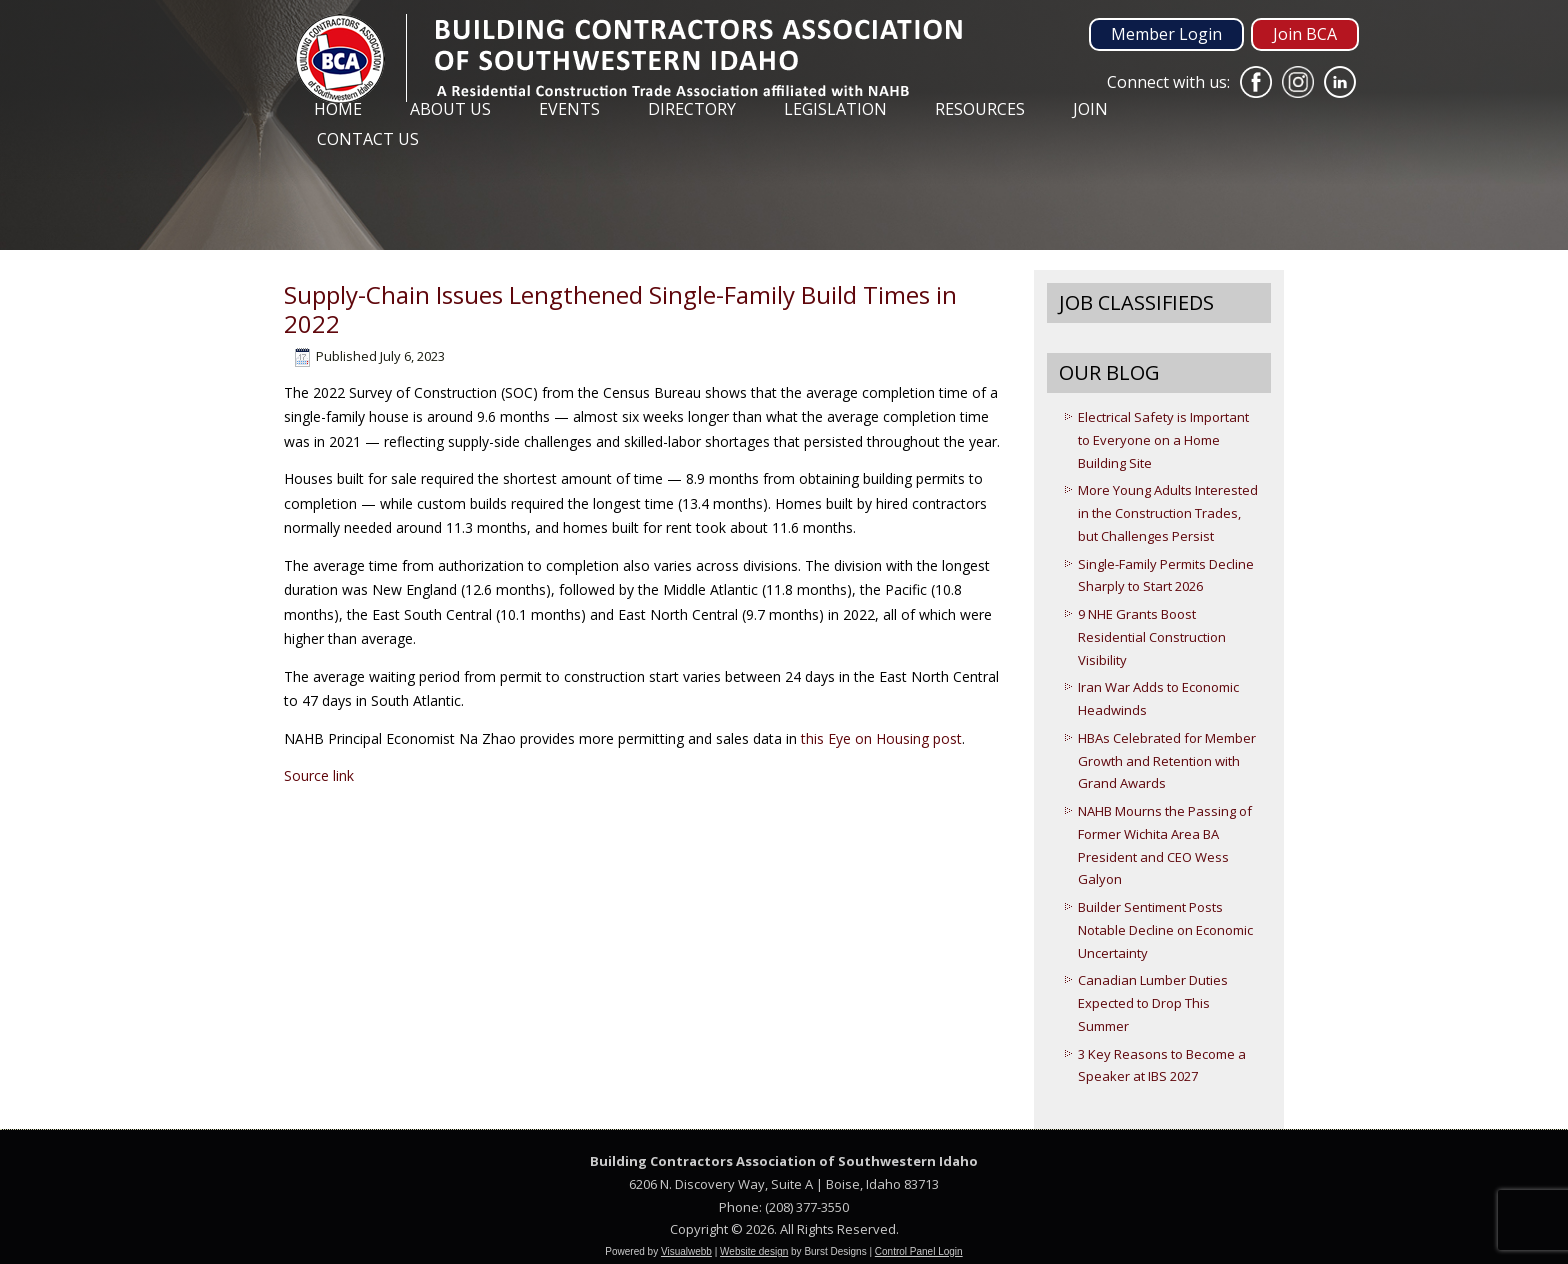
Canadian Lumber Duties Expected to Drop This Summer (1153, 1003)
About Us (450, 109)
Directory (692, 109)
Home (338, 109)
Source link (319, 775)
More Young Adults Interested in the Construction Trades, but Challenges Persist (1168, 513)
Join (1090, 109)
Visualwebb (686, 1251)
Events (569, 109)
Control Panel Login (919, 1251)
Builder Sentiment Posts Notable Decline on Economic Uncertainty (1165, 930)
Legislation (835, 109)
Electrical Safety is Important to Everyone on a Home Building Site (1163, 440)
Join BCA (1305, 34)
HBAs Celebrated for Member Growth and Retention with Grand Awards (1167, 761)
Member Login (1166, 34)
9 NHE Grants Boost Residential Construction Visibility (1152, 637)
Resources (980, 109)
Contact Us (368, 139)
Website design (754, 1251)
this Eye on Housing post (881, 738)
